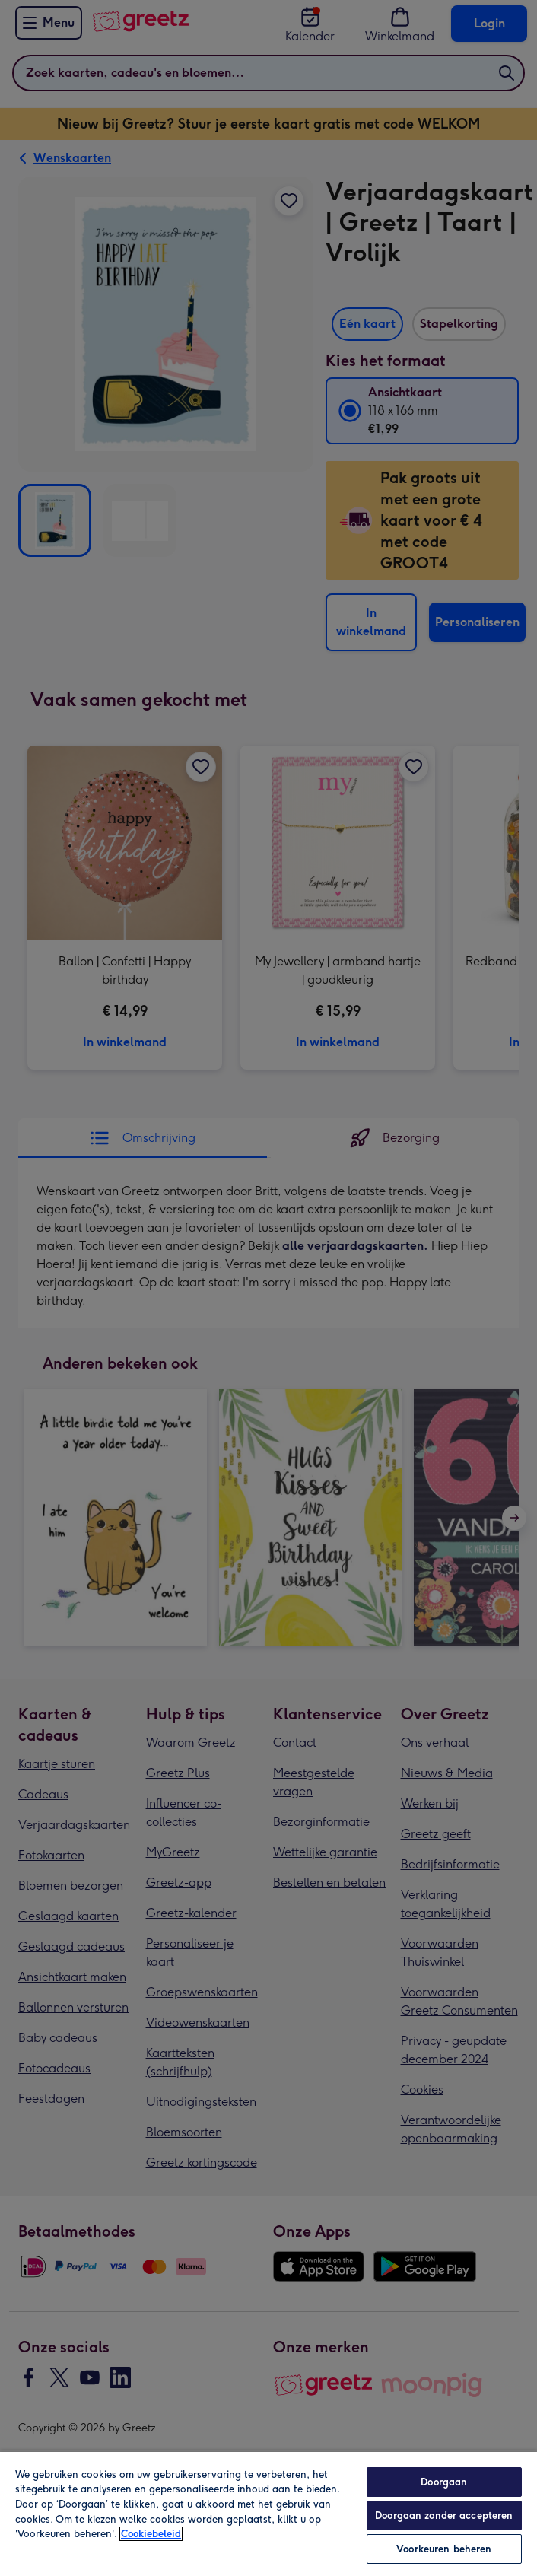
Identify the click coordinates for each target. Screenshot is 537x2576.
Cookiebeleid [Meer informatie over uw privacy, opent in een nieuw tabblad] (151, 2533)
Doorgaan (444, 2482)
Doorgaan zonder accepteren (444, 2515)
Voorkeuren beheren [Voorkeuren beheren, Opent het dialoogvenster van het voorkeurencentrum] (443, 2549)
